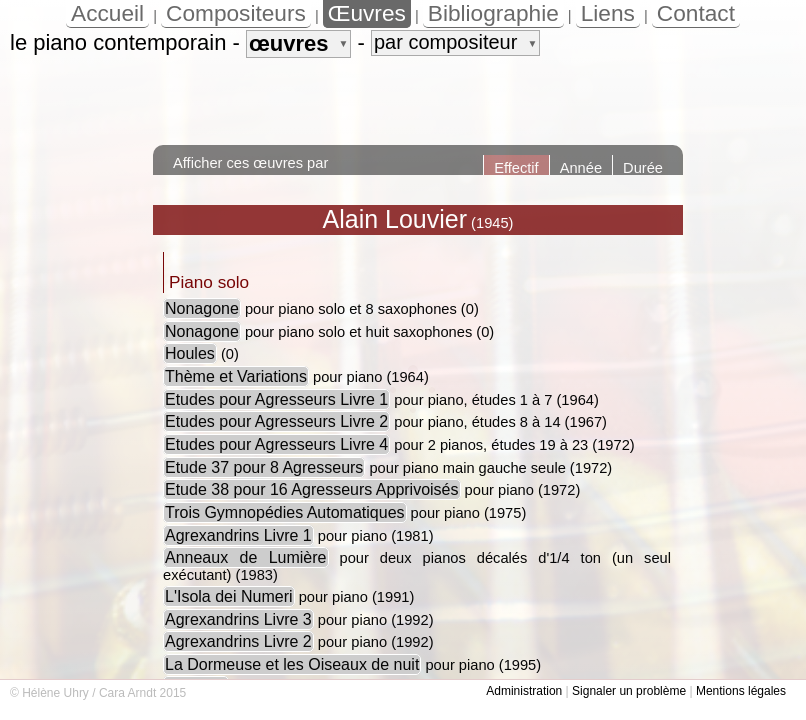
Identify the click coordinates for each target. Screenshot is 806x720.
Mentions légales (741, 691)
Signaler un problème (629, 691)
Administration (524, 691)
